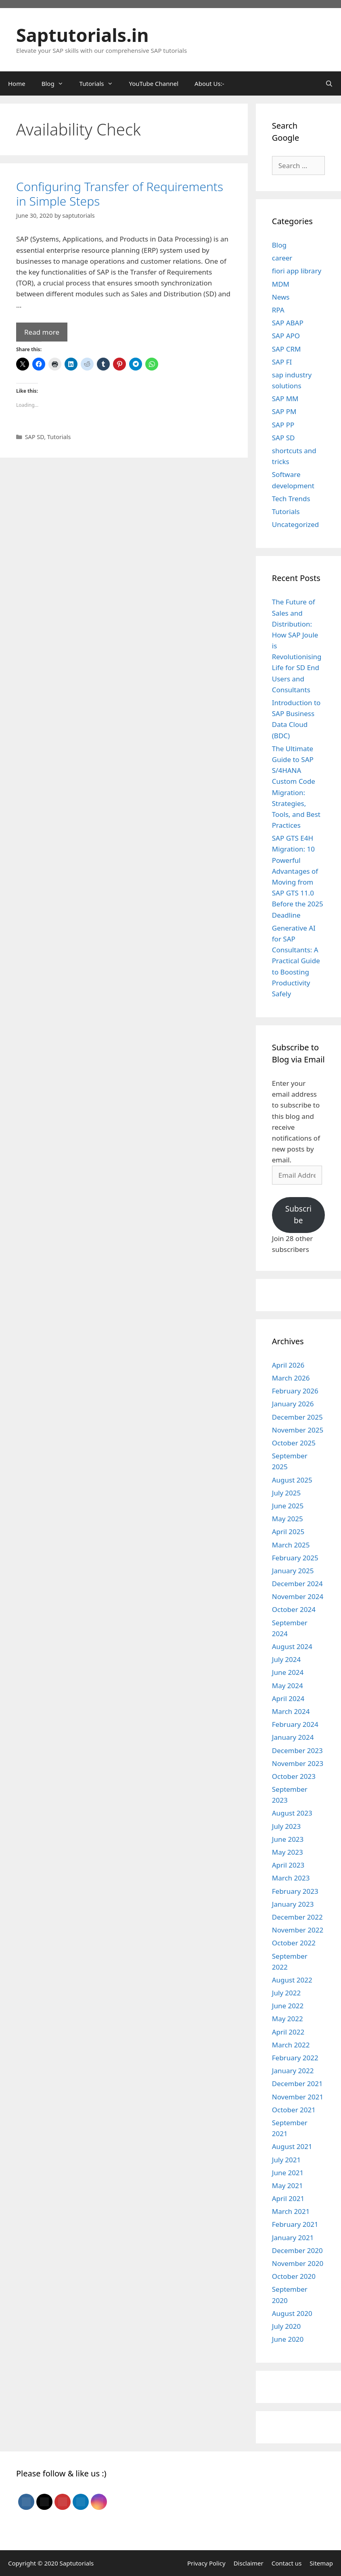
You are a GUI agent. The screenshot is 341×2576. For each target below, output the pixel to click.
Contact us (287, 2563)
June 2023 (288, 1839)
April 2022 (288, 2032)
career (282, 257)
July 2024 (286, 1659)
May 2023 (287, 1852)
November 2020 (297, 2263)
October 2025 (294, 1442)
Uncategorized (295, 524)
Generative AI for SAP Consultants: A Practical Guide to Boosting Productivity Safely (296, 960)
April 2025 (288, 1531)
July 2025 (286, 1492)
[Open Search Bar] (329, 83)
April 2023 (288, 1865)
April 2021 (288, 2198)
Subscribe (298, 1215)
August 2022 (292, 1980)
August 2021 (292, 2146)
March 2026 (291, 1378)
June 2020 (288, 2339)
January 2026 (293, 1403)
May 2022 (287, 2018)
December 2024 (297, 1583)
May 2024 (287, 1685)
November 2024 (297, 1596)
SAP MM (285, 398)
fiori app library (296, 270)
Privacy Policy (206, 2563)
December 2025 (297, 1417)
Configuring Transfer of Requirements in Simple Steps (119, 193)
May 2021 (287, 2185)
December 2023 (297, 1750)
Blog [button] (56, 83)
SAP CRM (286, 349)
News (281, 297)
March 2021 (291, 2211)
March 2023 (291, 1878)
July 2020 (286, 2326)
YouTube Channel (154, 83)
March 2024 (291, 1711)
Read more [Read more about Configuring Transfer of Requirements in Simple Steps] (41, 332)
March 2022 (291, 2044)
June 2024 (288, 1672)
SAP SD (34, 437)
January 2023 (293, 1904)
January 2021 (293, 2237)
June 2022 (288, 2005)
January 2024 (293, 1737)
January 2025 (293, 1570)
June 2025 (288, 1505)
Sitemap (321, 2563)
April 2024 (288, 1698)
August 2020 (292, 2313)
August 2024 (292, 1646)
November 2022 (297, 1930)
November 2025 (297, 1430)
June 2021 (288, 2172)
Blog (279, 245)
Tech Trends (291, 498)
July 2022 (286, 1992)
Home (16, 83)
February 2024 (295, 1724)
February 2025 (295, 1557)
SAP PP (283, 424)
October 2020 (294, 2276)
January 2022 (293, 2070)
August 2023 (292, 1813)
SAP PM (284, 411)
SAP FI (282, 362)
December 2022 (297, 1917)
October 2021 (294, 2109)
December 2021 (297, 2083)
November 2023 (297, 1763)
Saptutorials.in (82, 35)
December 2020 (297, 2250)
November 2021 (297, 2096)
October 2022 (294, 1942)
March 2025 (291, 1544)
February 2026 (295, 1390)
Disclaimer (249, 2563)
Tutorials (59, 437)
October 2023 (294, 1776)
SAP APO (286, 335)
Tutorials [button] (100, 83)
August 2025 (292, 1480)
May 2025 (287, 1518)
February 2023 (295, 1891)
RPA (278, 309)
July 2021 (286, 2159)
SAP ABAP (287, 322)
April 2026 (288, 1365)
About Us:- (209, 83)
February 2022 (295, 2057)
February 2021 (295, 2224)
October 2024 (294, 1609)
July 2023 (286, 1826)
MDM (280, 284)
